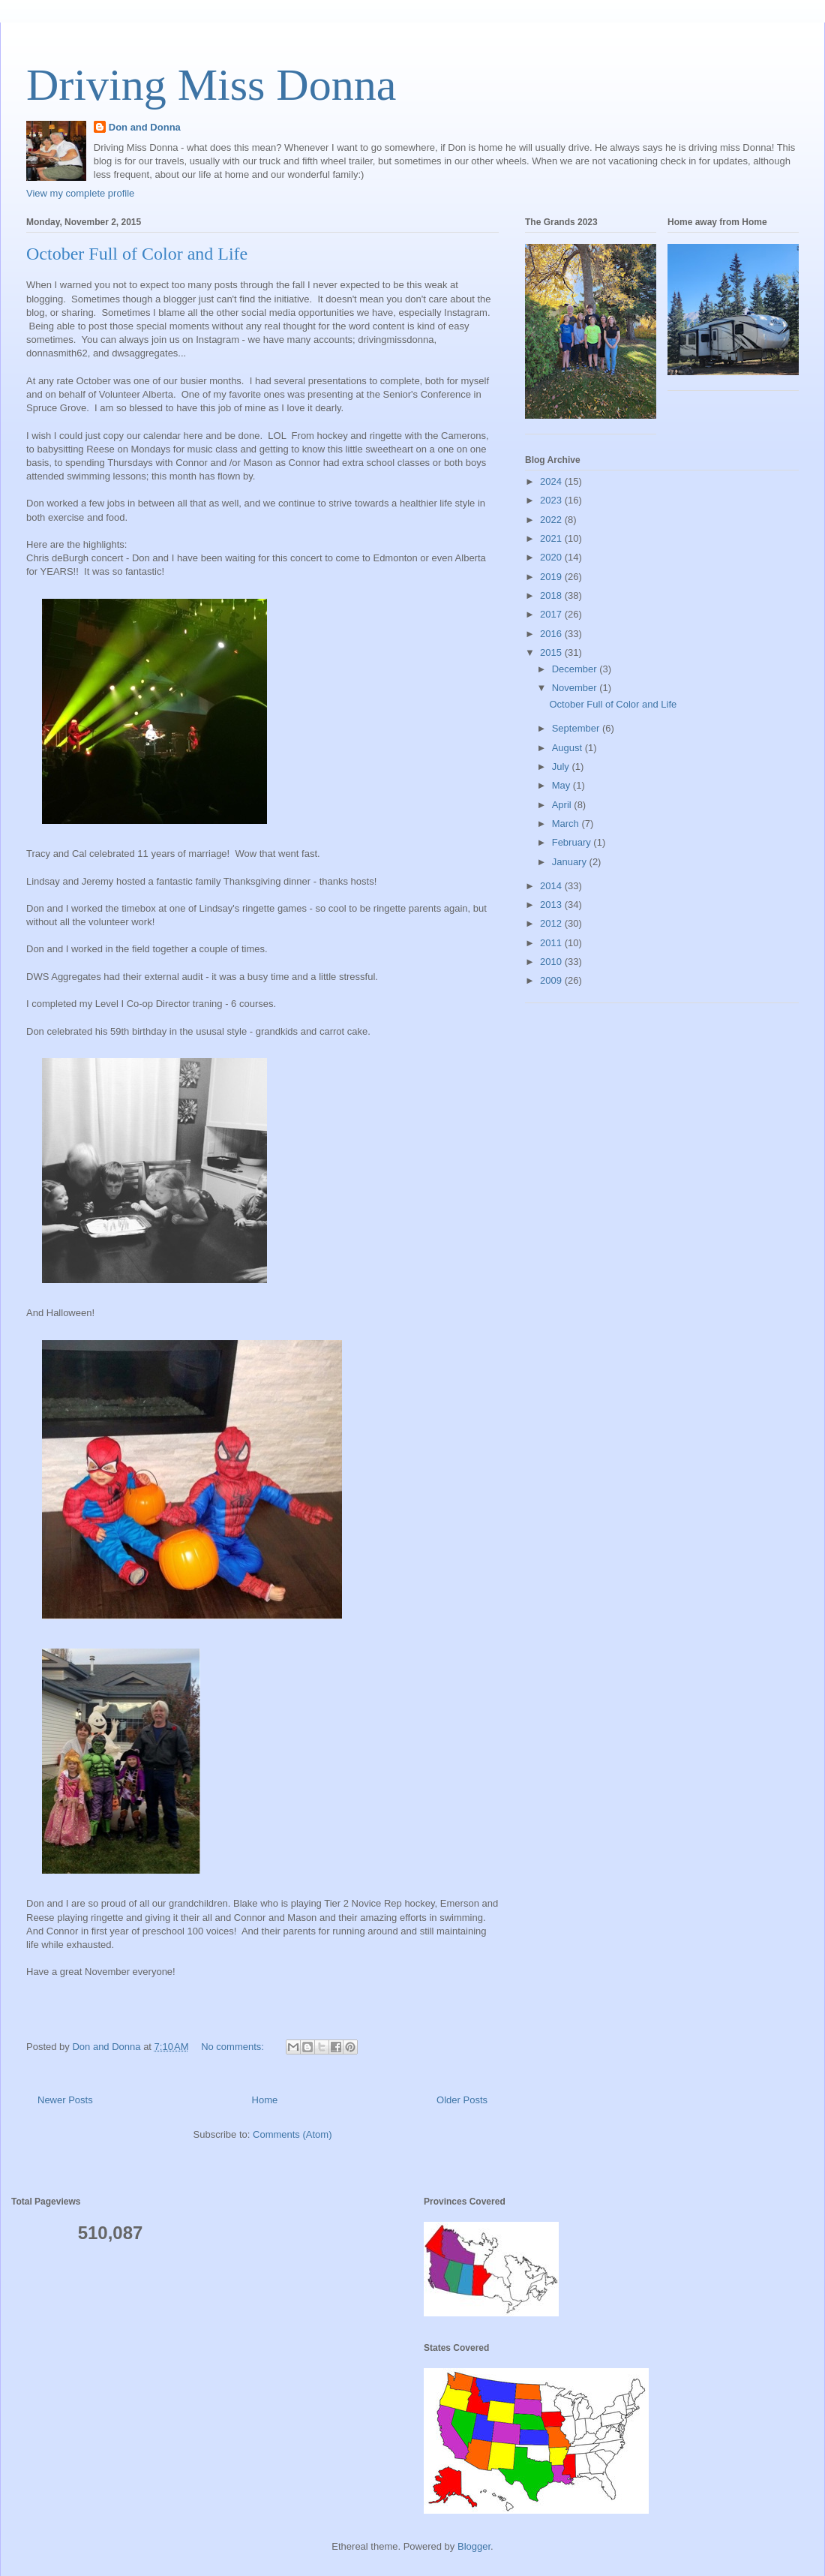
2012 (552, 923)
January (571, 861)
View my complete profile (80, 193)
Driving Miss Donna (211, 85)
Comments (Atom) (292, 2134)
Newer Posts (65, 2100)
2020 (552, 557)
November (576, 687)
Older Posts (462, 2100)
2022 (552, 519)
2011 (552, 942)
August (568, 747)
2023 (552, 500)
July (562, 766)
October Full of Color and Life (137, 253)
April (563, 804)
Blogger (474, 2546)
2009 (552, 980)
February (573, 842)
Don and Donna (145, 127)
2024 (552, 481)
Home (265, 2100)
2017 (552, 614)
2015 (552, 652)
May (562, 785)
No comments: (233, 2046)
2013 (552, 904)
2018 (552, 595)
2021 (552, 538)
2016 (552, 633)
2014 (552, 885)
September (577, 728)
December (576, 669)
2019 (552, 576)
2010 (552, 961)
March (567, 823)
